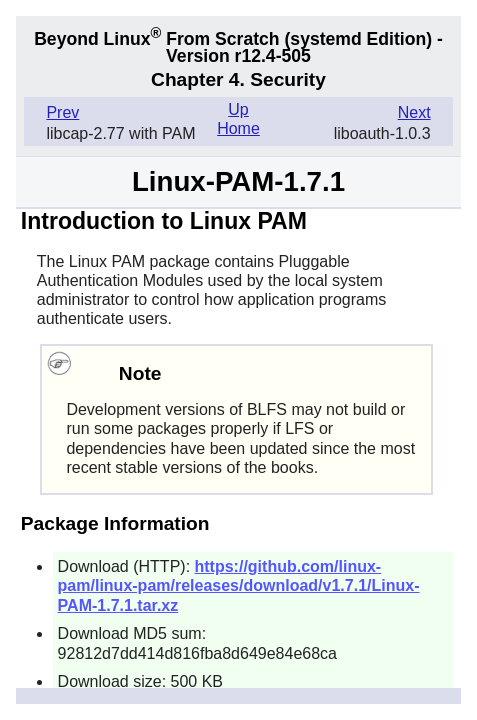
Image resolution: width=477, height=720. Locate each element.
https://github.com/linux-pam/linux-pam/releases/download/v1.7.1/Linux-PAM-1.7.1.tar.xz (239, 585)
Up (238, 109)
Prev (62, 112)
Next (414, 112)
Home (238, 128)
